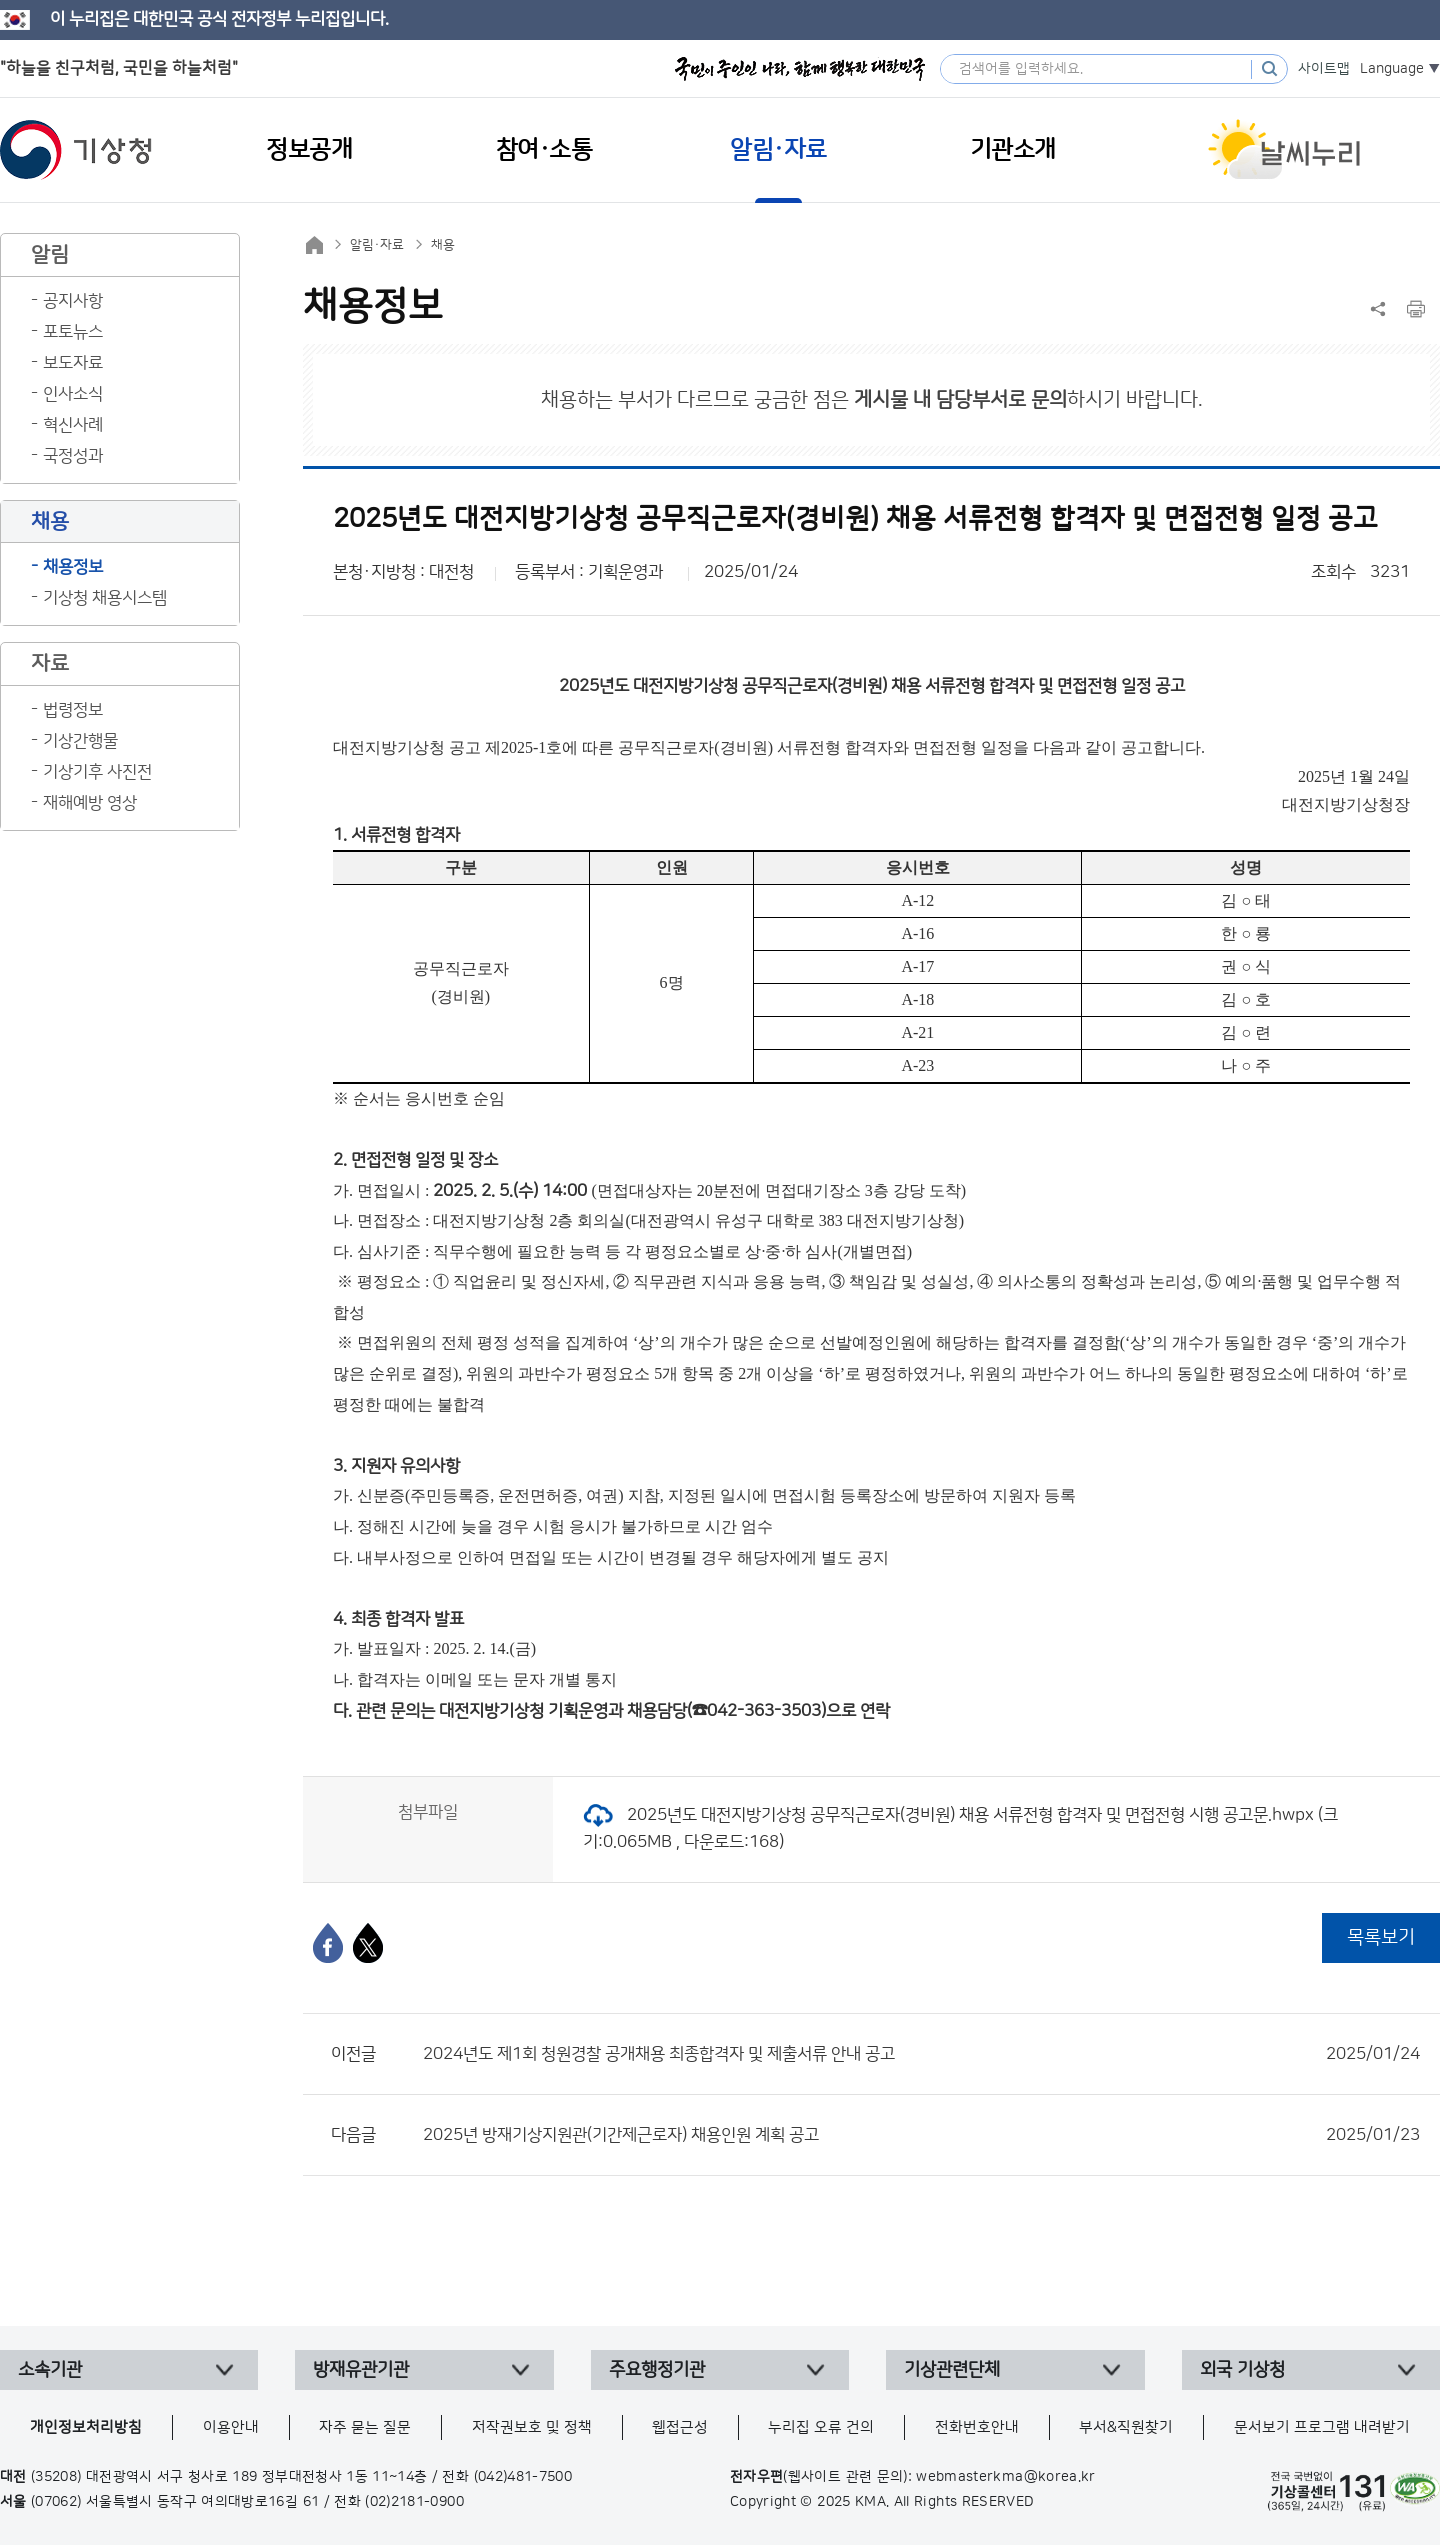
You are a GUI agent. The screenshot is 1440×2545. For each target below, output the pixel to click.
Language (1392, 69)
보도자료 (73, 363)
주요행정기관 (657, 2370)
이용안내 (231, 2427)
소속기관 (50, 2370)
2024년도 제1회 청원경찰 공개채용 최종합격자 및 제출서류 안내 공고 (921, 2054)
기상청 (76, 150)
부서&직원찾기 (1126, 2427)
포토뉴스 (73, 332)
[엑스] (368, 1943)
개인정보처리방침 (86, 2427)
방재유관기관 (361, 2370)
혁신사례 (73, 425)
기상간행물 (80, 741)
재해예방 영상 (90, 803)
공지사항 (73, 301)
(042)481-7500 (523, 2477)
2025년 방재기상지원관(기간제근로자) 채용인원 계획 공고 (921, 2135)
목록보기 (1381, 1937)
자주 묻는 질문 (365, 2427)
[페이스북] (328, 1943)
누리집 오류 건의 (821, 2427)
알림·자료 (377, 245)
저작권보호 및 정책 (532, 2427)
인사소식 (73, 394)
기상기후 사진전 (97, 772)
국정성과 (73, 456)
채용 (443, 245)
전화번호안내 (977, 2427)
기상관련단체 (952, 2370)
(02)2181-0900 (414, 2502)
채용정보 (73, 567)
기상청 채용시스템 (105, 598)
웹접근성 (680, 2427)
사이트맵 (1324, 69)
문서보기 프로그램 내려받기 (1322, 2427)
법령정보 (73, 710)
